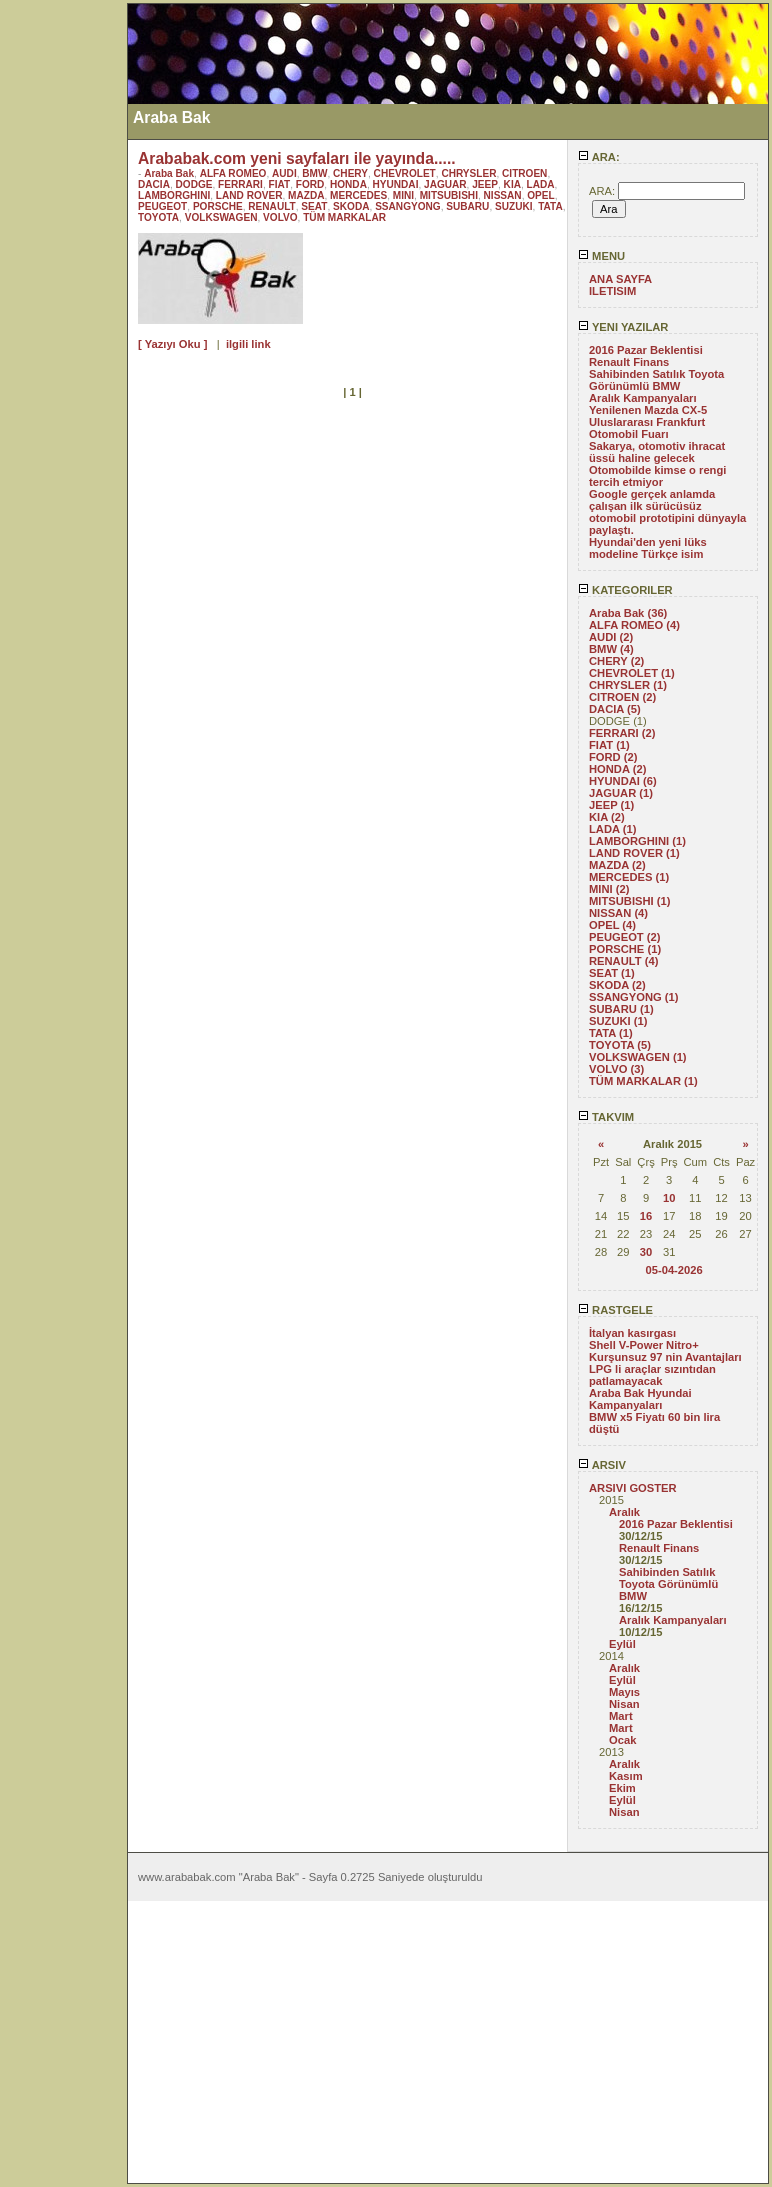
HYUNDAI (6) (623, 781)
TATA (550, 206)
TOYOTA (158, 217)
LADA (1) (612, 829)
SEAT (314, 206)
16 (646, 1216)
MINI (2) (609, 889)
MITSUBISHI (449, 195)
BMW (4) (611, 649)
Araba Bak (169, 173)
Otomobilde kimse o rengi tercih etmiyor (657, 476)
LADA (541, 184)
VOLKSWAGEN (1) (638, 1057)
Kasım (626, 1776)
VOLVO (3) (616, 1069)
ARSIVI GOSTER (633, 1488)
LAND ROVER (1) (634, 853)
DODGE (194, 184)
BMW (314, 173)
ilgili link (248, 344)
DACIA (154, 184)
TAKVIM (606, 1117)
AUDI (284, 173)
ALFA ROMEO (233, 173)
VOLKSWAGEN (221, 217)
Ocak (622, 1740)
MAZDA (306, 195)
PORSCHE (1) (625, 949)
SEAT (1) (612, 973)
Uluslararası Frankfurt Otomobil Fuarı (647, 428)
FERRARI (240, 184)
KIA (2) (607, 817)
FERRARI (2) (622, 733)
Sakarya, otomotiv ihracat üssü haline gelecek (657, 452)
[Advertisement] (63, 303)
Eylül (622, 1644)
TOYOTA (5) (620, 1045)
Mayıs (624, 1692)
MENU (601, 256)
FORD (310, 184)
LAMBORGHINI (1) (637, 841)
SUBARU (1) (621, 1009)
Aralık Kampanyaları (643, 398)
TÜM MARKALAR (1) (643, 1081)
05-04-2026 (673, 1270)
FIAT (280, 184)
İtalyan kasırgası (632, 1333)
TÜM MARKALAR (344, 217)
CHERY (350, 173)
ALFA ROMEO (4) (634, 625)
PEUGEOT (162, 206)
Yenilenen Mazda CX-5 (648, 410)
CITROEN (524, 173)
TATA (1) (611, 1033)
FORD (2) (613, 757)
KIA (512, 184)
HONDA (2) (617, 769)
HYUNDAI (396, 184)
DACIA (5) (615, 709)
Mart (621, 1716)
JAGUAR (445, 184)
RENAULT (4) (623, 961)
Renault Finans (629, 362)
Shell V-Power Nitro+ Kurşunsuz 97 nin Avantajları (665, 1351)
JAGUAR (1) (621, 793)
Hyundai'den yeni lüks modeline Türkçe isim (648, 548)
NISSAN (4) (618, 913)
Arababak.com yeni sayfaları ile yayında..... (297, 158)
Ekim (622, 1788)
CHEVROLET (405, 173)
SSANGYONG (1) (634, 997)
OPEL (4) (612, 925)
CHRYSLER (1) (628, 685)
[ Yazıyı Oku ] (172, 344)
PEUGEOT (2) (624, 937)
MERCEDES (358, 195)
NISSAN (503, 195)
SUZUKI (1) (618, 1021)
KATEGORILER (625, 590)
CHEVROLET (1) (632, 673)
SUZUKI (514, 206)
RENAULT (271, 206)
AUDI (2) (611, 637)
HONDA (348, 184)
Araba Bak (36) (628, 613)
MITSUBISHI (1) (629, 901)
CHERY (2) (616, 661)
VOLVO (280, 217)
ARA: (599, 157)
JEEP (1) (611, 805)
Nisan (624, 1704)
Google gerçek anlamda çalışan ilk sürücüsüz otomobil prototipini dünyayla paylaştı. (667, 512)
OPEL (540, 195)
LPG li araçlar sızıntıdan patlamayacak (652, 1375)
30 (646, 1252)
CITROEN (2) (622, 697)
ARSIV (602, 1465)
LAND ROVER (249, 195)
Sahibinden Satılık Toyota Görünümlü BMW (656, 380)
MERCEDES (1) (629, 877)
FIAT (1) (609, 745)
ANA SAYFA (620, 279)
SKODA (351, 206)
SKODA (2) (617, 985)
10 (669, 1198)
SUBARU (467, 206)
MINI (403, 195)
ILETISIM (612, 291)
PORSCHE (218, 206)
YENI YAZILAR (623, 327)
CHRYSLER (468, 173)
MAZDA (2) (617, 865)
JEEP (485, 184)
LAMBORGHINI (174, 195)
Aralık (624, 1512)
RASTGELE (615, 1310)
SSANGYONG (408, 206)
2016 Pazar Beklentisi (646, 350)
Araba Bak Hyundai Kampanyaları (640, 1399)
